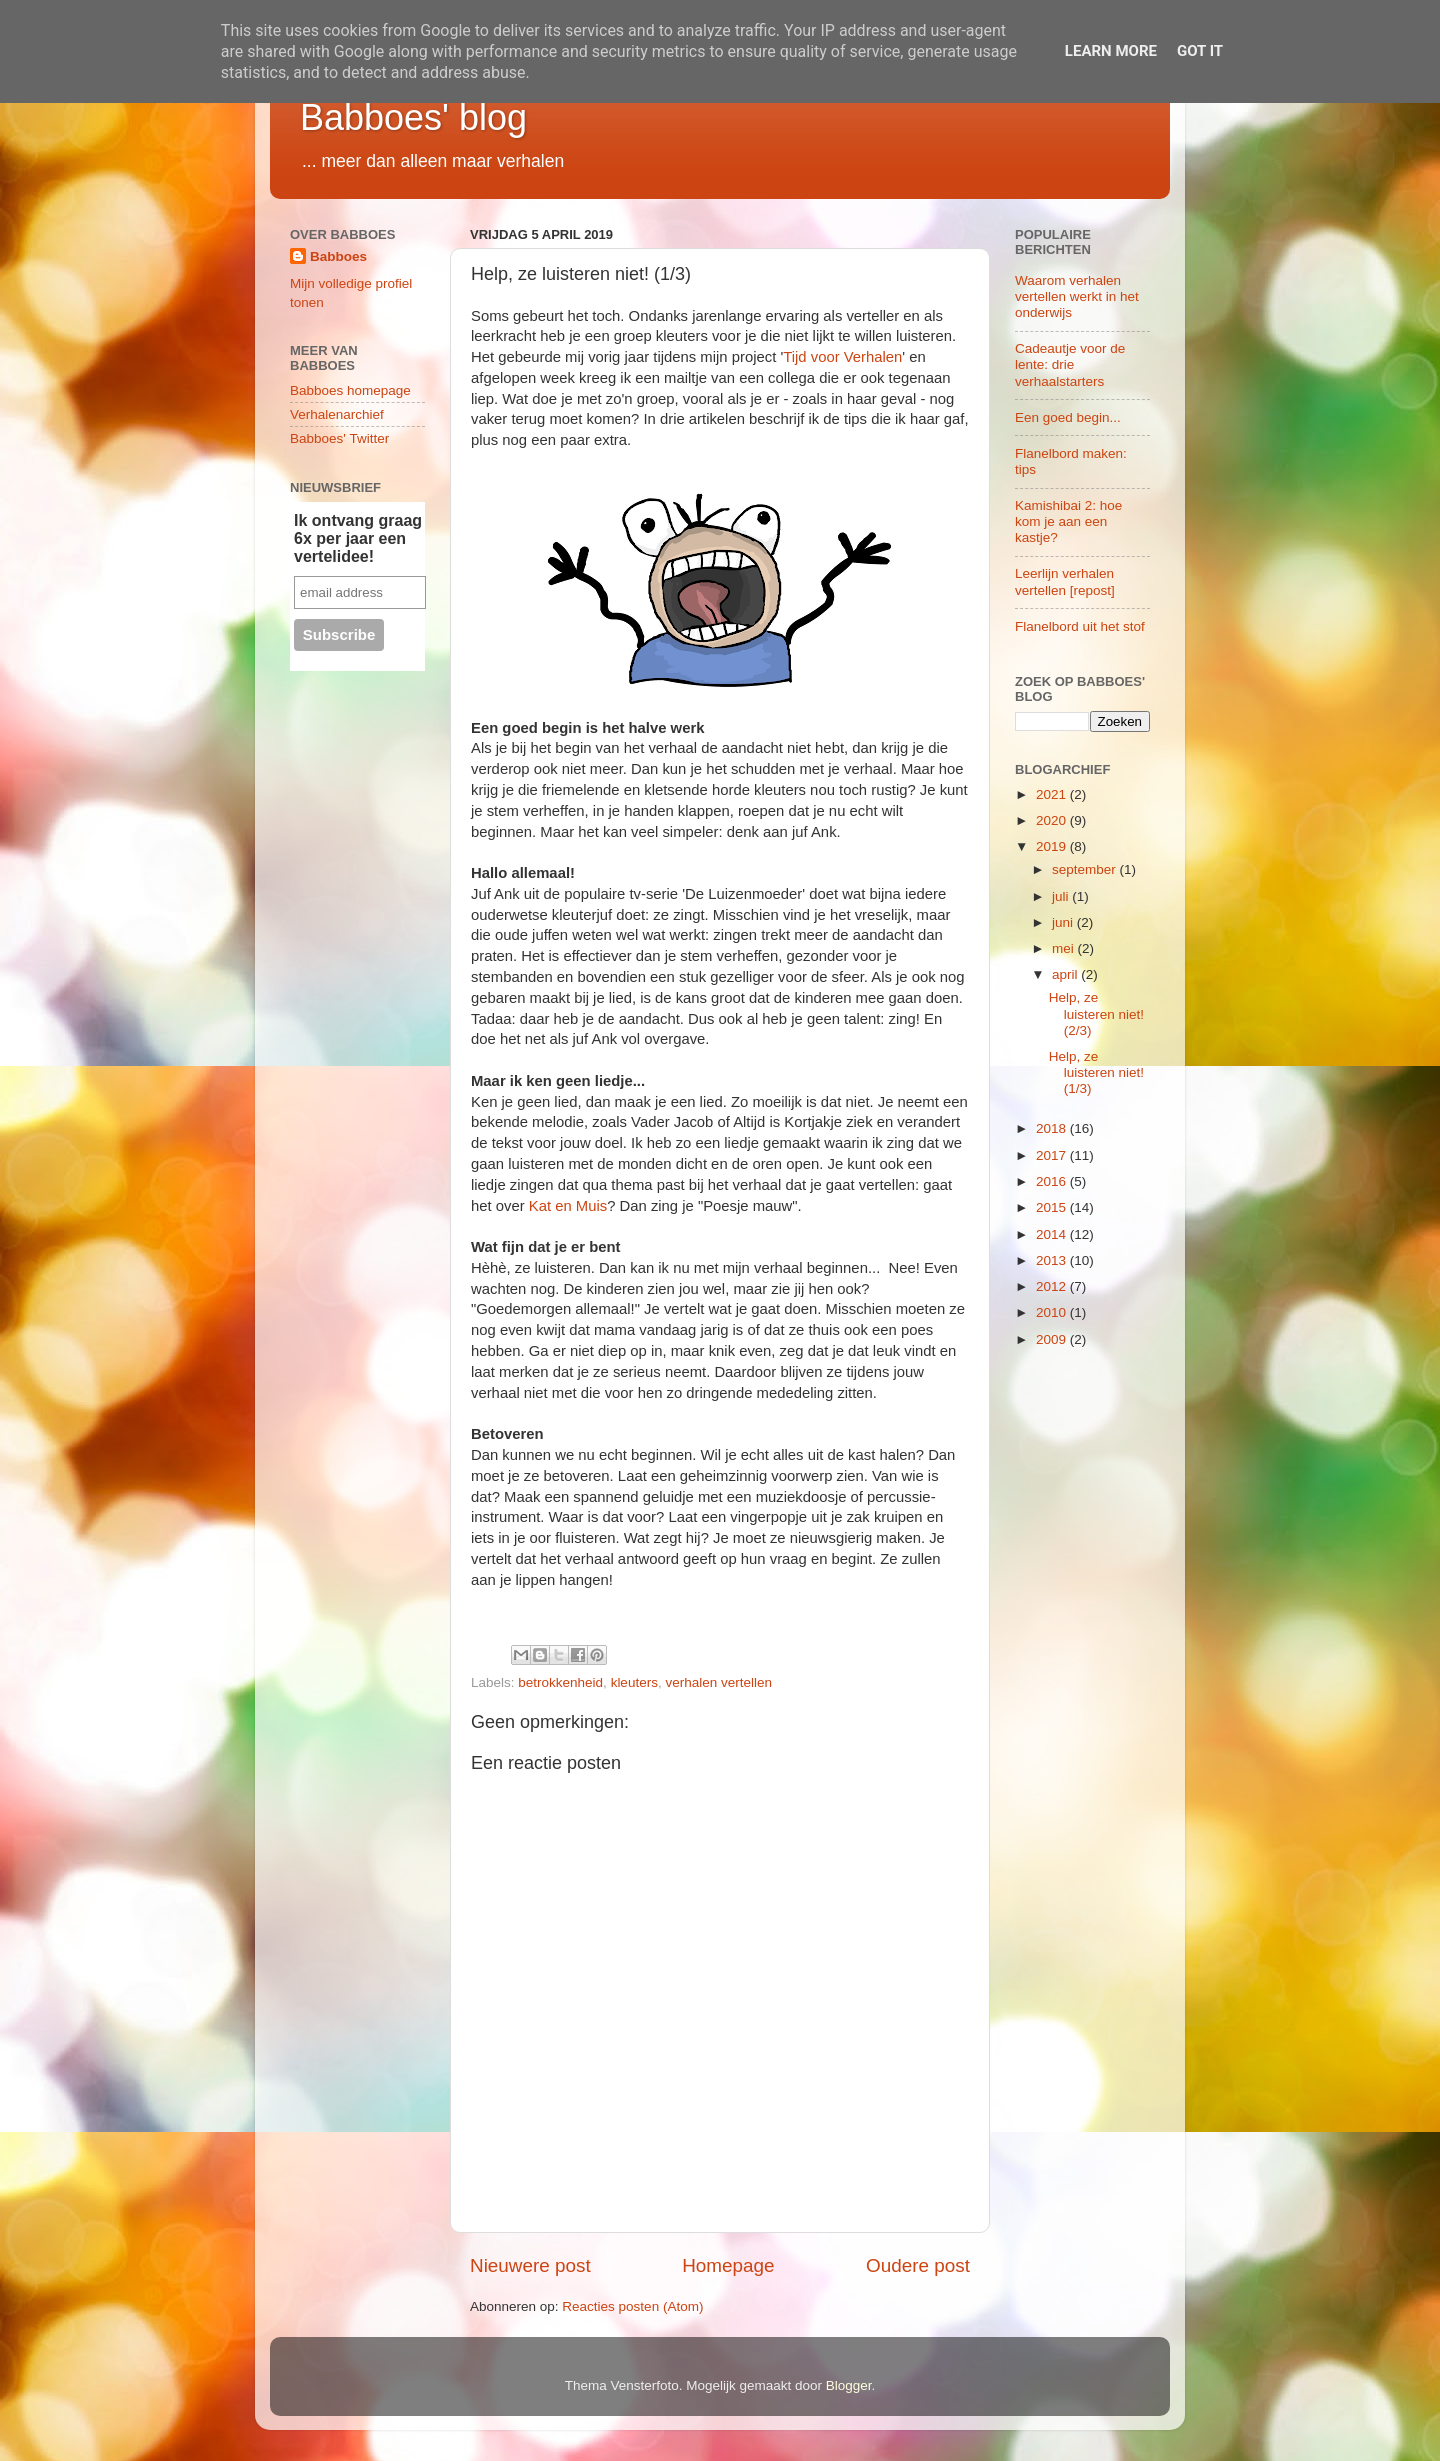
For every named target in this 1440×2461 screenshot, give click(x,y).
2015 (1053, 1207)
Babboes (338, 256)
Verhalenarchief (337, 414)
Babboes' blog (413, 117)
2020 (1053, 820)
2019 (1053, 846)
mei (1065, 948)
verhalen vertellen (718, 1682)
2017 (1053, 1155)
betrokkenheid (560, 1682)
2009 (1053, 1339)
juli (1062, 896)
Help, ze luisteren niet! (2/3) (1096, 1013)
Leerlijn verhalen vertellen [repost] (1065, 581)
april (1066, 974)
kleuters (634, 1682)
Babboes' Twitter (339, 438)
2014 (1053, 1234)
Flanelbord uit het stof (1080, 626)
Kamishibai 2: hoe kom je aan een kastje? (1068, 521)
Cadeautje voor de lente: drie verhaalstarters (1070, 364)
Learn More (1111, 51)
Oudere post (918, 2265)
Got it (1200, 51)
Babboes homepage (350, 390)
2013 (1053, 1260)
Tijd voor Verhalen (842, 357)
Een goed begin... (1068, 417)
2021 (1053, 794)
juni (1064, 922)
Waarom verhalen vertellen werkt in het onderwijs (1077, 296)
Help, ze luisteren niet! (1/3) (1096, 1072)
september (1086, 869)
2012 (1053, 1286)
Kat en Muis (568, 1206)
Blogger (849, 2385)
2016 (1053, 1181)
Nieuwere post (530, 2265)
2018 (1053, 1128)
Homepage (728, 2265)
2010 (1053, 1312)
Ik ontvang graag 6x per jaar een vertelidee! (358, 538)
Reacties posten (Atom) (632, 2306)
